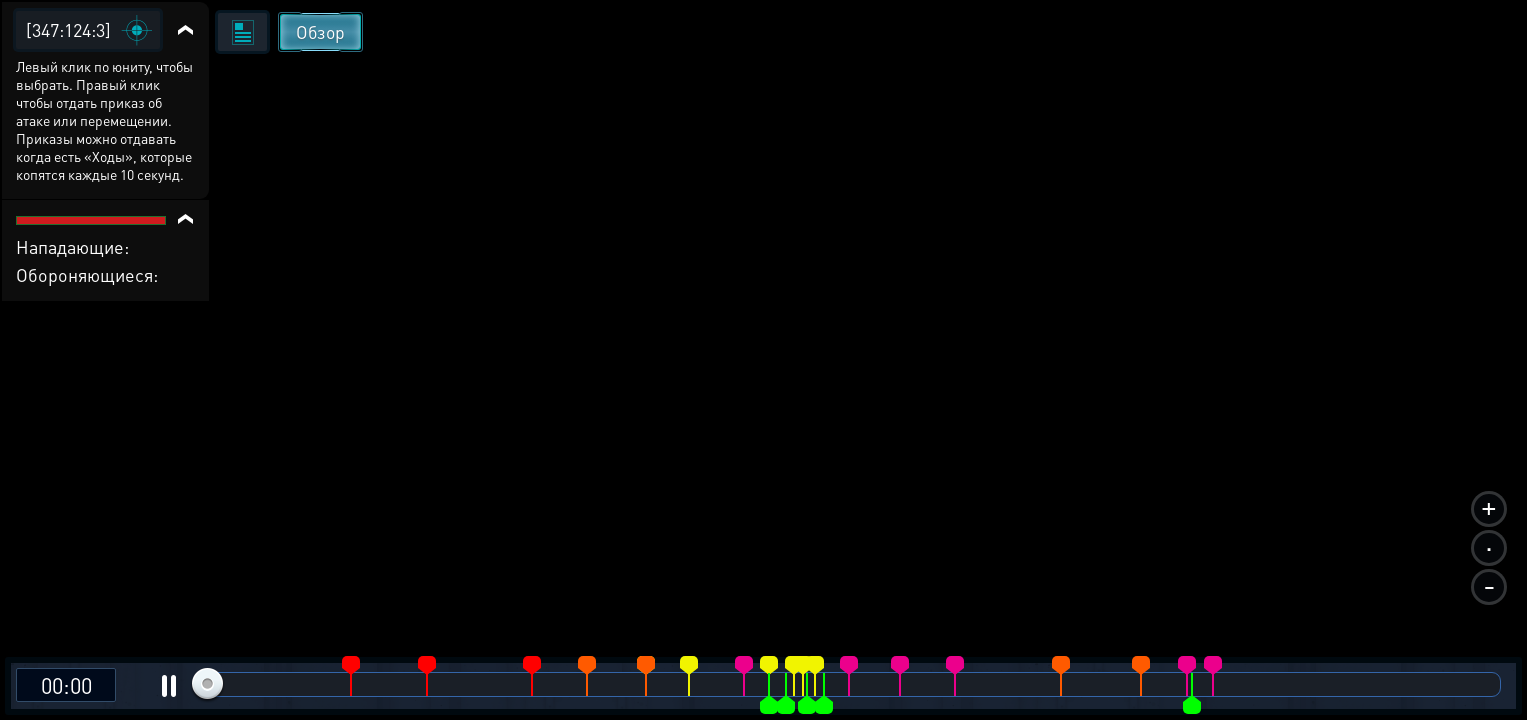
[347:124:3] (68, 29)
